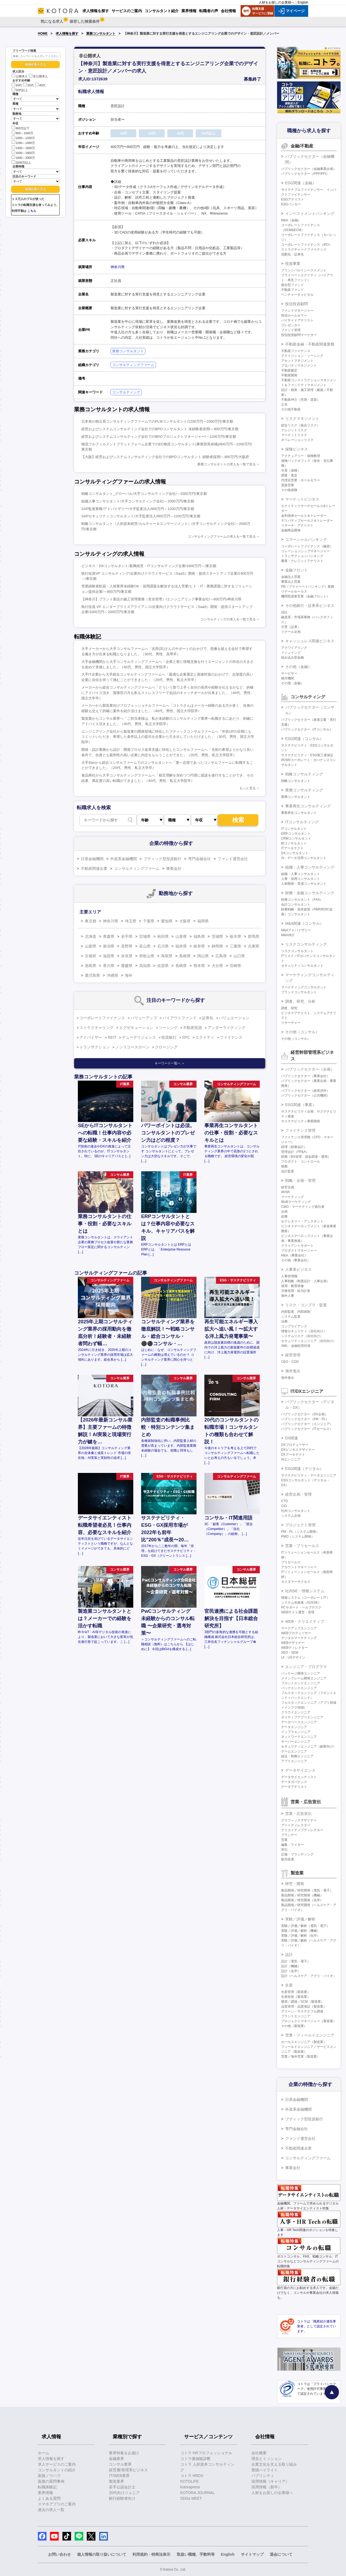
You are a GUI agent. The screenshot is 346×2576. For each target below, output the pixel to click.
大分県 (217, 965)
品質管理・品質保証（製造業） (304, 2006)
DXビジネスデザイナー (298, 1450)
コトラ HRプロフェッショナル (206, 2453)
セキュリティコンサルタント (302, 966)
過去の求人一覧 (51, 2510)
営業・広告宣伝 (298, 1813)
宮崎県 (235, 965)
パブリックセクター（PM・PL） (305, 1419)
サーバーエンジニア (295, 1741)
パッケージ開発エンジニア (300, 1673)
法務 (284, 1321)
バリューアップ (144, 1018)
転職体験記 (47, 2487)
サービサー (289, 673)
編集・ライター (292, 1845)
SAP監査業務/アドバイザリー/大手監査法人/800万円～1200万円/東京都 (137, 509)
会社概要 (259, 2453)
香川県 (108, 965)
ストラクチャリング (96, 1027)
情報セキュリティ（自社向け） (304, 1331)
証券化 (207, 1018)
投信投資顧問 (296, 304)
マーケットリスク (294, 435)
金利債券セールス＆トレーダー (304, 516)
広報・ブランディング (297, 1854)
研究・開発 (294, 1883)
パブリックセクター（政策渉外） (305, 1091)
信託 (284, 612)
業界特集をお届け (124, 2453)
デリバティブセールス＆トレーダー (307, 520)
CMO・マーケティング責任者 (302, 1207)
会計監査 (287, 1171)
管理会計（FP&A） (295, 1152)
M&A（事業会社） (294, 1255)
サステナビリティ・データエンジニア (308, 1475)
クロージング (166, 1047)
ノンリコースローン (132, 1047)
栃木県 (235, 936)
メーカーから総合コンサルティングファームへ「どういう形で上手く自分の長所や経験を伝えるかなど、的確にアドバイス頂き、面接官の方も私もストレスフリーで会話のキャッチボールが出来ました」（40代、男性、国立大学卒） (167, 692)
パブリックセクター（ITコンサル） (307, 729)
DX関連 (291, 1438)
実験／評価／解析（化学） (300, 1935)
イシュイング (291, 652)
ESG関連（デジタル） (304, 1468)
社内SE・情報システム (304, 1591)
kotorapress (190, 2487)
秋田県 (163, 936)
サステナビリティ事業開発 (300, 1121)
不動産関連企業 (94, 868)
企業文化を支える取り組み (274, 2464)
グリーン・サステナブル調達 (302, 2011)
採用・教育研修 (292, 1286)
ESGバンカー (291, 204)
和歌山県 (146, 956)
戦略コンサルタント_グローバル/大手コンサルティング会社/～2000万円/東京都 (144, 494)
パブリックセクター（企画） (309, 1069)
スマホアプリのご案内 (57, 2504)
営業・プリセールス (302, 1546)
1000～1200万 (23, 138)
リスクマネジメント (302, 418)
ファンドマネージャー (297, 310)
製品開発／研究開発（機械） (302, 1895)
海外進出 (292, 1371)
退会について (281, 2554)
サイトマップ (252, 2554)
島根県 (185, 956)
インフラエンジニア (295, 1732)
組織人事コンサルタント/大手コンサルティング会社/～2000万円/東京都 (137, 501)
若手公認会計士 (122, 2487)
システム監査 (291, 1316)
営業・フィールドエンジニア (309, 2035)
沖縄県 (112, 975)
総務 (284, 1216)
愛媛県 (126, 965)
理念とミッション (266, 2458)
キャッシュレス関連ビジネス (309, 641)
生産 (289, 1985)
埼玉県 (130, 921)
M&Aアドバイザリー (296, 930)
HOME (43, 33)
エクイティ (204, 1037)
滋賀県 (108, 956)
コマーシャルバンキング (306, 539)
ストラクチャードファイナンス (304, 249)
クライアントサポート (297, 1246)
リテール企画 (291, 632)
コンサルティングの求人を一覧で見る (228, 619)
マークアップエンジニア (299, 1628)
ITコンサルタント (294, 829)
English (303, 2)
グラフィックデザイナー (299, 1820)
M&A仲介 (288, 935)
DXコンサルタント (294, 853)
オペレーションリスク (297, 440)
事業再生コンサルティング (308, 806)
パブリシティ (262, 2475)
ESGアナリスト (292, 199)
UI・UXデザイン (293, 1657)
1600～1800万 (23, 152)
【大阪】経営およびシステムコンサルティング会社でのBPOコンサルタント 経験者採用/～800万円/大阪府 (165, 457)
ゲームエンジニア (294, 1751)
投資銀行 (169, 1037)
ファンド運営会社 (233, 859)
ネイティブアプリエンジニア (302, 1717)
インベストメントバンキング (309, 213)
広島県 (221, 956)
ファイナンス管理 (300, 1130)
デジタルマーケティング (299, 1638)
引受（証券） (291, 627)
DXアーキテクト (293, 1454)
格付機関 (287, 678)
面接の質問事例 (51, 2481)
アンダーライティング (226, 1027)
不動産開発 (289, 375)
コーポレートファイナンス (102, 1018)
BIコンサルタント (294, 843)
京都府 (90, 956)
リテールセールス (294, 591)
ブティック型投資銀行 (162, 859)
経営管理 (292, 1355)
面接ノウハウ (49, 2475)
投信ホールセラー (294, 315)
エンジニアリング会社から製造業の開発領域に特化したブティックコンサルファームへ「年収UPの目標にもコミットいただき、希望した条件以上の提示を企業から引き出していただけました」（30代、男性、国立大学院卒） (167, 736)
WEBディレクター (294, 1648)
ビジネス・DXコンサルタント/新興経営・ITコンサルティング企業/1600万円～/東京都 (148, 566)
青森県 (108, 936)
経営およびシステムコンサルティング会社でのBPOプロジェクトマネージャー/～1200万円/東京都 (158, 437)
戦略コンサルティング (304, 774)
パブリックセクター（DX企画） (304, 1414)
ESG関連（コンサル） (304, 738)
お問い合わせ (59, 2554)
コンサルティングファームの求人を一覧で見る (222, 536)
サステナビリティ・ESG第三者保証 (307, 755)
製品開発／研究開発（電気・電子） (307, 1890)
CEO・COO (290, 1362)
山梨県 (90, 946)
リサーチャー (291, 1023)
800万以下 (20, 128)
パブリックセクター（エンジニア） (307, 1424)
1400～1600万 (23, 148)
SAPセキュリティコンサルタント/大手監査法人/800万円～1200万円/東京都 (140, 516)
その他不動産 (291, 409)
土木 (284, 404)
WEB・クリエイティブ (304, 1621)
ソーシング (168, 1027)
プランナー (289, 1835)
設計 (289, 1954)
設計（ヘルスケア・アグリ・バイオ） (308, 1976)
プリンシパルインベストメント (304, 270)
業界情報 (45, 2493)
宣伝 (284, 1849)
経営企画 (287, 1187)
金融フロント (296, 570)
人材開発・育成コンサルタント (304, 884)
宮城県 (145, 936)
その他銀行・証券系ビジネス (309, 605)
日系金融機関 (92, 859)
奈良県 (126, 956)
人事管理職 (289, 1276)
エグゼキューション (136, 1027)
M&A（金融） (291, 220)
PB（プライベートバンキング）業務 (307, 586)
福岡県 (203, 921)
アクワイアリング (294, 648)
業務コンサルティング (304, 790)
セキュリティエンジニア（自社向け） (308, 1341)
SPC (186, 1037)
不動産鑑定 (289, 370)
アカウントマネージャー (299, 1567)
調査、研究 (289, 1008)
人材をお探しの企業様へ (276, 2)
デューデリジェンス (139, 1037)
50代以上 (20, 90)
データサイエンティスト (299, 1777)
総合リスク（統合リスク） (300, 425)
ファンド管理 (291, 330)
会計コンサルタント (295, 904)
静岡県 (217, 946)
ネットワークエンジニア (299, 1737)
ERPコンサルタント (296, 833)
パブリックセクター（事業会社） (305, 1076)
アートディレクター (295, 1825)
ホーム (43, 2453)
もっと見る (247, 788)
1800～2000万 (23, 157)
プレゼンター (291, 325)
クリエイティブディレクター (302, 1830)
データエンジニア (294, 1727)
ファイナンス (231, 1037)
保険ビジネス (296, 449)
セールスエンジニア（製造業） (304, 2042)
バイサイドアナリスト (297, 320)
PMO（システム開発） (297, 1536)
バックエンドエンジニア (299, 1688)
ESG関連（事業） (300, 1105)
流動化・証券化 (292, 254)
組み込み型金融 (292, 657)
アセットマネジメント (297, 361)
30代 (28, 85)
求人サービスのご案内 (57, 2464)
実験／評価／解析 (300, 1919)
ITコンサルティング (302, 822)
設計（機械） (291, 1966)
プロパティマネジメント (299, 365)
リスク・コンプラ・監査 (306, 1305)
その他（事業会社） (295, 1260)
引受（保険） (291, 470)
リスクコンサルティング (306, 944)
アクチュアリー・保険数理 (300, 456)
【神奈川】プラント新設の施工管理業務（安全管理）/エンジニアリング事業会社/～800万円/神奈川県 (161, 599)
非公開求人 (38, 76)
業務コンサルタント (100, 33)
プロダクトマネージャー (299, 1250)
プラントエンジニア (295, 2016)
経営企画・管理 (298, 1494)
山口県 (239, 956)
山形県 (181, 936)
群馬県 (253, 936)
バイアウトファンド (179, 1018)
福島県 (199, 936)
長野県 (126, 946)
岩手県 (126, 936)
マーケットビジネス (302, 499)
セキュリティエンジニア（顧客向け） (308, 1746)
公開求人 (20, 76)
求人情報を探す (67, 33)
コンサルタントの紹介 (57, 2470)
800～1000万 (22, 133)
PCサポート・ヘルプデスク (301, 1607)
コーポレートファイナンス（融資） (307, 546)
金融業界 (116, 2458)
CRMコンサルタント (296, 838)
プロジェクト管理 (300, 1525)
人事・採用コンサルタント (300, 879)
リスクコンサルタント (297, 951)
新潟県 (108, 946)
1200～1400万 (23, 142)
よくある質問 (49, 2498)
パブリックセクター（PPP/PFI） (305, 174)
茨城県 (217, 936)
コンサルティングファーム (133, 365)
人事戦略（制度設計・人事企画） (305, 1281)
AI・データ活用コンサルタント (303, 858)
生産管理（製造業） (295, 1992)
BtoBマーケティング (296, 1202)
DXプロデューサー (294, 1445)
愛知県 (166, 921)
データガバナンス (294, 1782)
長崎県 (181, 965)
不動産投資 (192, 1027)
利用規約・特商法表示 (151, 2554)
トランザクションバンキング (302, 556)
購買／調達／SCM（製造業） (302, 2001)
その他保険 (289, 490)
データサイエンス (300, 1770)
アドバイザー (90, 1037)
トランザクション (94, 1047)
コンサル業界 (120, 2464)
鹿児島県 (92, 975)
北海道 (90, 936)
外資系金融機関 (123, 859)
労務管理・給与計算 (295, 1291)
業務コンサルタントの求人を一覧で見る (226, 464)
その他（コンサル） (302, 1032)
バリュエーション (234, 1018)
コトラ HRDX (192, 2475)
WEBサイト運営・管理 (297, 1612)
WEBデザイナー (293, 1643)
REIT (112, 1037)
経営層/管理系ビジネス (128, 2470)
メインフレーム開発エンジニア (304, 1678)
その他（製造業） (294, 2026)
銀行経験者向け (122, 2498)
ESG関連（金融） (300, 183)
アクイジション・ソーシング (302, 356)
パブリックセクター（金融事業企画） (308, 169)
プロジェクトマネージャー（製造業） (308, 2021)
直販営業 (287, 485)
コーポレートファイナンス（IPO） (306, 244)
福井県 (181, 946)
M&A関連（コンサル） (304, 923)
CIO (284, 1506)
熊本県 (199, 965)
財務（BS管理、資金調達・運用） (306, 1157)
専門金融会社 (199, 859)
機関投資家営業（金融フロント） (305, 596)
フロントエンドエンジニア (300, 1683)
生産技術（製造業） (295, 1997)
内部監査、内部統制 (295, 1312)
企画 (284, 1211)
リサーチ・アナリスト (297, 525)
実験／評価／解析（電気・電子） (305, 1926)
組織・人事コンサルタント (300, 874)
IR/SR (285, 1192)
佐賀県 (163, 965)
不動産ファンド (292, 290)
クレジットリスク (294, 430)
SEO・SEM (289, 1652)
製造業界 (116, 2481)
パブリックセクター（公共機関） (305, 1095)
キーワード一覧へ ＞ (170, 1063)
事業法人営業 (291, 582)
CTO (284, 1501)
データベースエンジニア (299, 1722)
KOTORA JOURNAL (197, 2493)
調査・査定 (289, 475)
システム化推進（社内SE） (301, 1602)
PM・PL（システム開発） (300, 1532)
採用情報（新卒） (266, 2487)
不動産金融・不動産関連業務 (309, 344)
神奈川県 (118, 267)
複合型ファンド (292, 285)
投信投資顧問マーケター (299, 335)
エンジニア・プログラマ (306, 1666)
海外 (128, 975)
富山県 (145, 946)
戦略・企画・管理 (300, 1180)
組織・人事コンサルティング (309, 867)
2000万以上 (21, 162)
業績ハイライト (264, 2470)
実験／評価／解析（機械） (300, 1931)
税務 (284, 1166)
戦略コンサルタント (295, 781)
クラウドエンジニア (295, 1712)
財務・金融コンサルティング (309, 893)
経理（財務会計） (294, 1147)
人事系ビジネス (298, 1269)
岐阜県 (199, 946)
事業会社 (173, 868)
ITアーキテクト (292, 848)
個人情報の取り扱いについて (101, 2554)
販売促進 (287, 1859)
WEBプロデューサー (296, 1633)
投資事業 (292, 263)
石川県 (163, 946)
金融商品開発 (291, 530)
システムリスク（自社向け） (302, 1336)
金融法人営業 (291, 577)
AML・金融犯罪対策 (296, 1346)
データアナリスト (294, 1787)
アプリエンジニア (294, 1761)
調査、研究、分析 (300, 1001)
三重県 (235, 946)
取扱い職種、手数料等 (196, 2554)
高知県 (145, 965)
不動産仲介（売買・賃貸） (300, 400)
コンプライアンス (294, 1326)
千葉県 (148, 921)
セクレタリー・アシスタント (302, 1221)
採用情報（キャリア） (270, 2481)
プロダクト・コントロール (300, 1161)
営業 (284, 1840)
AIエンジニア (290, 1459)
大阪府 (185, 921)
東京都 (90, 921)
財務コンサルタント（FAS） (302, 900)
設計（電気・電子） (295, 1961)
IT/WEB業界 (119, 2475)
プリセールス (291, 1562)
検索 (238, 820)
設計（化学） (291, 1971)
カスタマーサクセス (295, 1582)
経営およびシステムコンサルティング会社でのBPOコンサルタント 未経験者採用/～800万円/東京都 (159, 429)
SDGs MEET (191, 2498)
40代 (40, 85)
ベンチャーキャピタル (297, 295)
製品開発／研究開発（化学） (302, 1900)
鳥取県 (166, 956)
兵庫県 (253, 946)
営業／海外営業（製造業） (300, 2056)
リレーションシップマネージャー (305, 551)
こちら (31, 210)
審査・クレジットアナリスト (302, 561)
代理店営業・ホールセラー (300, 480)
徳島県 (90, 965)
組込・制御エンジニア (297, 1756)
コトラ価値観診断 (195, 2458)
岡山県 (203, 956)
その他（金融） (298, 666)
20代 (17, 85)
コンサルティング (126, 392)
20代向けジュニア (124, 2493)
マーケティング (292, 1197)
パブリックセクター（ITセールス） (307, 1429)
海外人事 (287, 1296)
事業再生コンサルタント (299, 813)
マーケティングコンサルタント (304, 987)
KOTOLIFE (189, 2481)
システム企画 (291, 1516)
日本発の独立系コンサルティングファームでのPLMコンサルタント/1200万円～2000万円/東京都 (157, 421)
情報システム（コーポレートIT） (305, 1598)
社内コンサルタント (295, 1511)
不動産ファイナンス (295, 351)
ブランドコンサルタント (299, 992)
